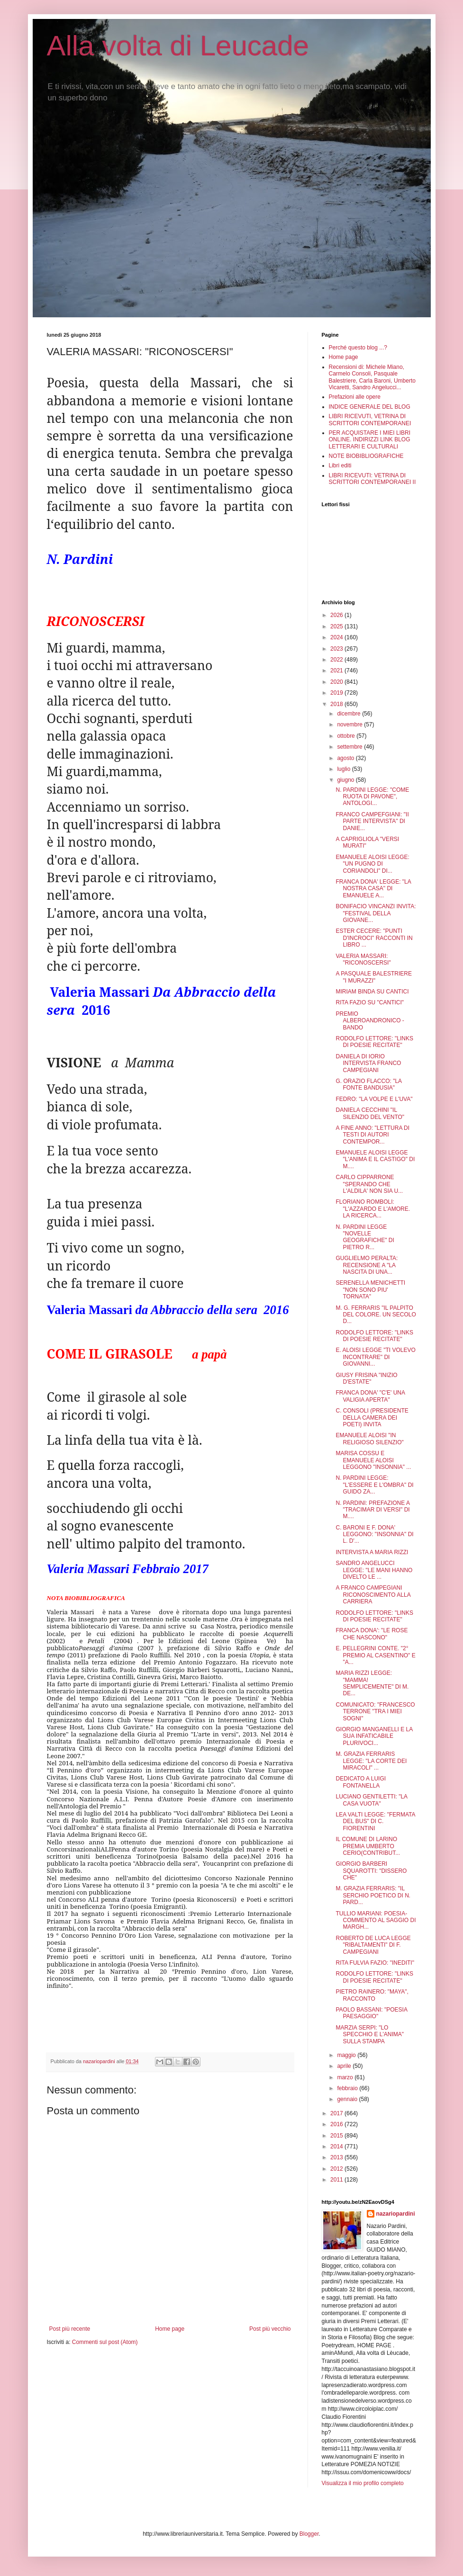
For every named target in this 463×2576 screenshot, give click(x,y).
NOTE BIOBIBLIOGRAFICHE (366, 456)
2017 (337, 2113)
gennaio (348, 2099)
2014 (337, 2146)
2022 (337, 659)
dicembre (349, 713)
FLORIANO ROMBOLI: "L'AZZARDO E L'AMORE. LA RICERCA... (373, 1209)
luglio (344, 769)
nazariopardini (395, 2213)
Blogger (309, 2534)
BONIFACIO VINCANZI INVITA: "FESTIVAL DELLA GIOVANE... (376, 913)
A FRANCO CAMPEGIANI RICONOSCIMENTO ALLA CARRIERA (373, 1594)
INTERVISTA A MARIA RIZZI (372, 1552)
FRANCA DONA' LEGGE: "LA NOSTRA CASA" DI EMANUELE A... (373, 888)
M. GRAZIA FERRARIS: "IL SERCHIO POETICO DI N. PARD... (373, 1895)
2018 (337, 704)
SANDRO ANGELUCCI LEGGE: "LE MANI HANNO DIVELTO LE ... (374, 1570)
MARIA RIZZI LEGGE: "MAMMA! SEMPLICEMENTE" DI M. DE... (372, 1683)
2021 (337, 670)
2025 (337, 626)
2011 (337, 2179)
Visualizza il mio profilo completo (363, 2483)
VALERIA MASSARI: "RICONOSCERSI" (363, 959)
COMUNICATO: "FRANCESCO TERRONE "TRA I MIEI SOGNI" (375, 1711)
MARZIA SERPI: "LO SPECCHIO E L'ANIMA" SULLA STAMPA (370, 2034)
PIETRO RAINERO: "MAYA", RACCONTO (372, 1995)
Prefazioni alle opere (355, 397)
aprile (345, 2066)
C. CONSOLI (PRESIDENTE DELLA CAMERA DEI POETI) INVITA (372, 1417)
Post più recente (70, 2329)
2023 (337, 648)
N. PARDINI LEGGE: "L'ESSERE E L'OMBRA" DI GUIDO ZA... (374, 1485)
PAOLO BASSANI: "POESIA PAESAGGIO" (371, 2013)
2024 (337, 637)
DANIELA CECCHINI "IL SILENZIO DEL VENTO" (370, 1113)
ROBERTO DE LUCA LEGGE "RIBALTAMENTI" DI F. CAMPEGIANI (373, 1945)
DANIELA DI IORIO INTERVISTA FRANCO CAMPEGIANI (368, 1063)
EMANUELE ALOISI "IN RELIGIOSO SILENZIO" (369, 1438)
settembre (350, 746)
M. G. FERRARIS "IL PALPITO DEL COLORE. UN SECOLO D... (376, 1315)
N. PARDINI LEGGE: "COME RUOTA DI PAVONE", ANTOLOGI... (372, 797)
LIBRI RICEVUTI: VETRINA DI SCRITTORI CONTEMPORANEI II (372, 478)
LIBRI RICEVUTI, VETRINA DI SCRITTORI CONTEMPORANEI (370, 419)
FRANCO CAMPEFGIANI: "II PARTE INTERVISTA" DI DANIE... (372, 821)
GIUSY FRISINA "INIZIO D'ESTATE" (366, 1378)
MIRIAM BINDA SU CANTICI (372, 991)
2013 (337, 2157)
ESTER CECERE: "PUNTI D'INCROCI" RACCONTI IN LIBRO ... (374, 938)
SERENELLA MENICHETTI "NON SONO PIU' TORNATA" (370, 1289)
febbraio (348, 2088)
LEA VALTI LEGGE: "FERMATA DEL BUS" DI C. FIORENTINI (375, 1821)
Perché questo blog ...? (358, 347)
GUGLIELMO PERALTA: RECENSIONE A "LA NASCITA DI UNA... (367, 1265)
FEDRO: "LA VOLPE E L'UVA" (374, 1099)
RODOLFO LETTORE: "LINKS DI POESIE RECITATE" (374, 1041)
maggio (347, 2055)
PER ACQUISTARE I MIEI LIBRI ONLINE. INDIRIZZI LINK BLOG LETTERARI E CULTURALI (369, 439)
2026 (337, 615)
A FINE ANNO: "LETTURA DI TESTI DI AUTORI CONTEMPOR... (372, 1135)
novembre (350, 724)
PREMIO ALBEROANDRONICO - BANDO (370, 1021)
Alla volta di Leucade (178, 46)
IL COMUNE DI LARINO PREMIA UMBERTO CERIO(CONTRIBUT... (368, 1846)
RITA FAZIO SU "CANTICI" (370, 1002)
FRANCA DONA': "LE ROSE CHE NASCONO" (372, 1633)
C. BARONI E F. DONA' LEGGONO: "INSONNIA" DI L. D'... (374, 1534)
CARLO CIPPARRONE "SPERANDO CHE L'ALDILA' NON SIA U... (369, 1184)
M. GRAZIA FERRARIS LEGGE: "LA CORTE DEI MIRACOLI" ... (371, 1761)
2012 (337, 2168)
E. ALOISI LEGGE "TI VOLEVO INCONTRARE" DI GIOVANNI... (375, 1357)
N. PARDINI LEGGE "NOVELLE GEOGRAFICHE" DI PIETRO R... (365, 1237)
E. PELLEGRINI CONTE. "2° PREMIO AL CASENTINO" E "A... (375, 1655)
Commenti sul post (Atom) (105, 2342)
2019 (337, 692)
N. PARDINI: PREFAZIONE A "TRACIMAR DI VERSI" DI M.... (372, 1510)
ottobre (346, 736)
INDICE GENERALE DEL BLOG (369, 406)
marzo (345, 2077)
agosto (346, 758)
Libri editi (340, 465)
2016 (337, 2124)
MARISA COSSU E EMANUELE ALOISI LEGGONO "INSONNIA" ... (373, 1460)
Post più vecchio (270, 2329)
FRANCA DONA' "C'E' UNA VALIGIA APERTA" (370, 1396)
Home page (169, 2329)
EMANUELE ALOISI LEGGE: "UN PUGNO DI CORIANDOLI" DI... (372, 864)
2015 (337, 2135)
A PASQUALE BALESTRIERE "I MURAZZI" (374, 977)
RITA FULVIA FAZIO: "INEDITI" (375, 1962)
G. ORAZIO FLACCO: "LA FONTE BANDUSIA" (368, 1084)
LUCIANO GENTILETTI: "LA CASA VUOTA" (371, 1800)
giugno (346, 780)
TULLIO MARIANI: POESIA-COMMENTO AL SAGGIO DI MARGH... (376, 1920)
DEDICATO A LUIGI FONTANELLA (361, 1782)
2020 (337, 682)
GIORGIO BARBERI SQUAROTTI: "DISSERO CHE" (371, 1870)
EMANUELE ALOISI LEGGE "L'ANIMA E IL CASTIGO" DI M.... (375, 1159)
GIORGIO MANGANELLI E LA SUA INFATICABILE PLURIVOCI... (374, 1736)
